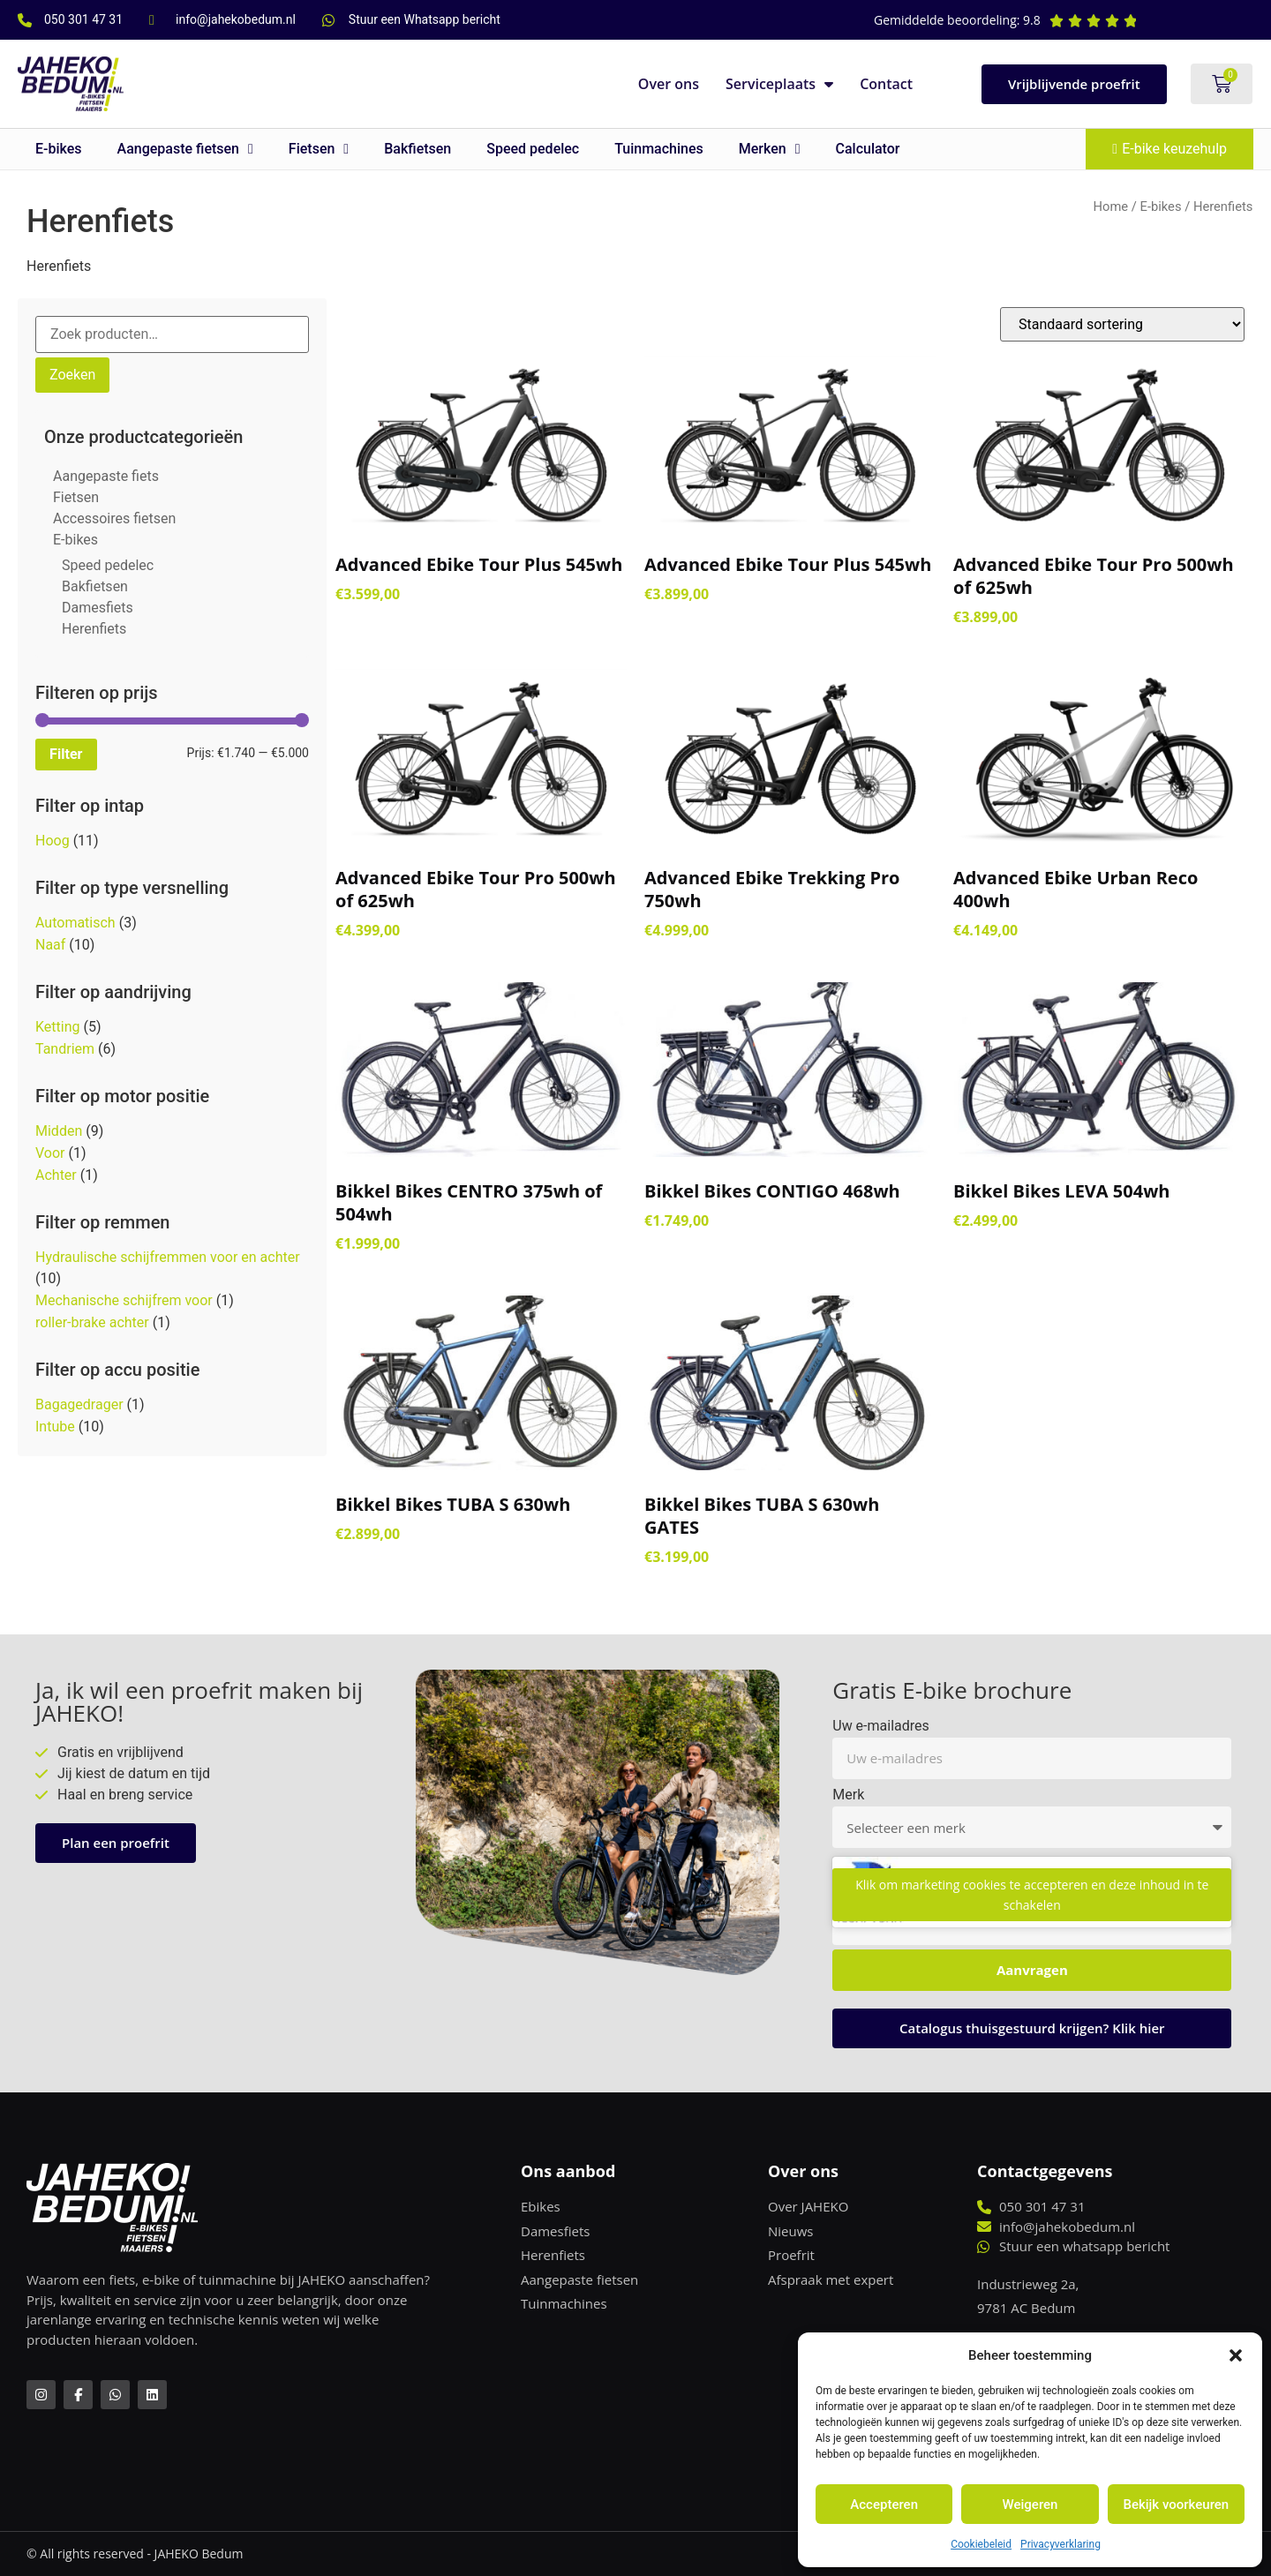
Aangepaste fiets (106, 476)
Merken (770, 149)
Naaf (50, 944)
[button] (1236, 2355)
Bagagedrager (79, 1404)
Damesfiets (97, 607)
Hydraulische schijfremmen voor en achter (167, 1257)
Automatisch (75, 922)
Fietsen (319, 149)
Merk (848, 1795)
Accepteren (884, 2504)
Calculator (868, 148)
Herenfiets (94, 628)
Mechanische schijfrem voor (124, 1300)
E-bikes (58, 148)
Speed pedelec (532, 148)
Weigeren (1030, 2504)
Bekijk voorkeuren (1176, 2504)
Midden (58, 1131)
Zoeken (72, 374)
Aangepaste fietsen (185, 149)
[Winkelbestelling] (1122, 324)
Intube (55, 1426)
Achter (56, 1175)
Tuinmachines (658, 148)
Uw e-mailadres (880, 1726)
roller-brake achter (92, 1322)
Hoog (52, 840)
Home (1111, 206)
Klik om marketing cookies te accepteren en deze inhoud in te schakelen (1031, 1894)
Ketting (57, 1026)
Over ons (668, 84)
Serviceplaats (779, 84)
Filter (65, 754)
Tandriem (64, 1048)
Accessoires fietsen (114, 518)
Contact (886, 84)
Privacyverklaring (1060, 2544)
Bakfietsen (417, 148)
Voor (50, 1153)
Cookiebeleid (981, 2544)
